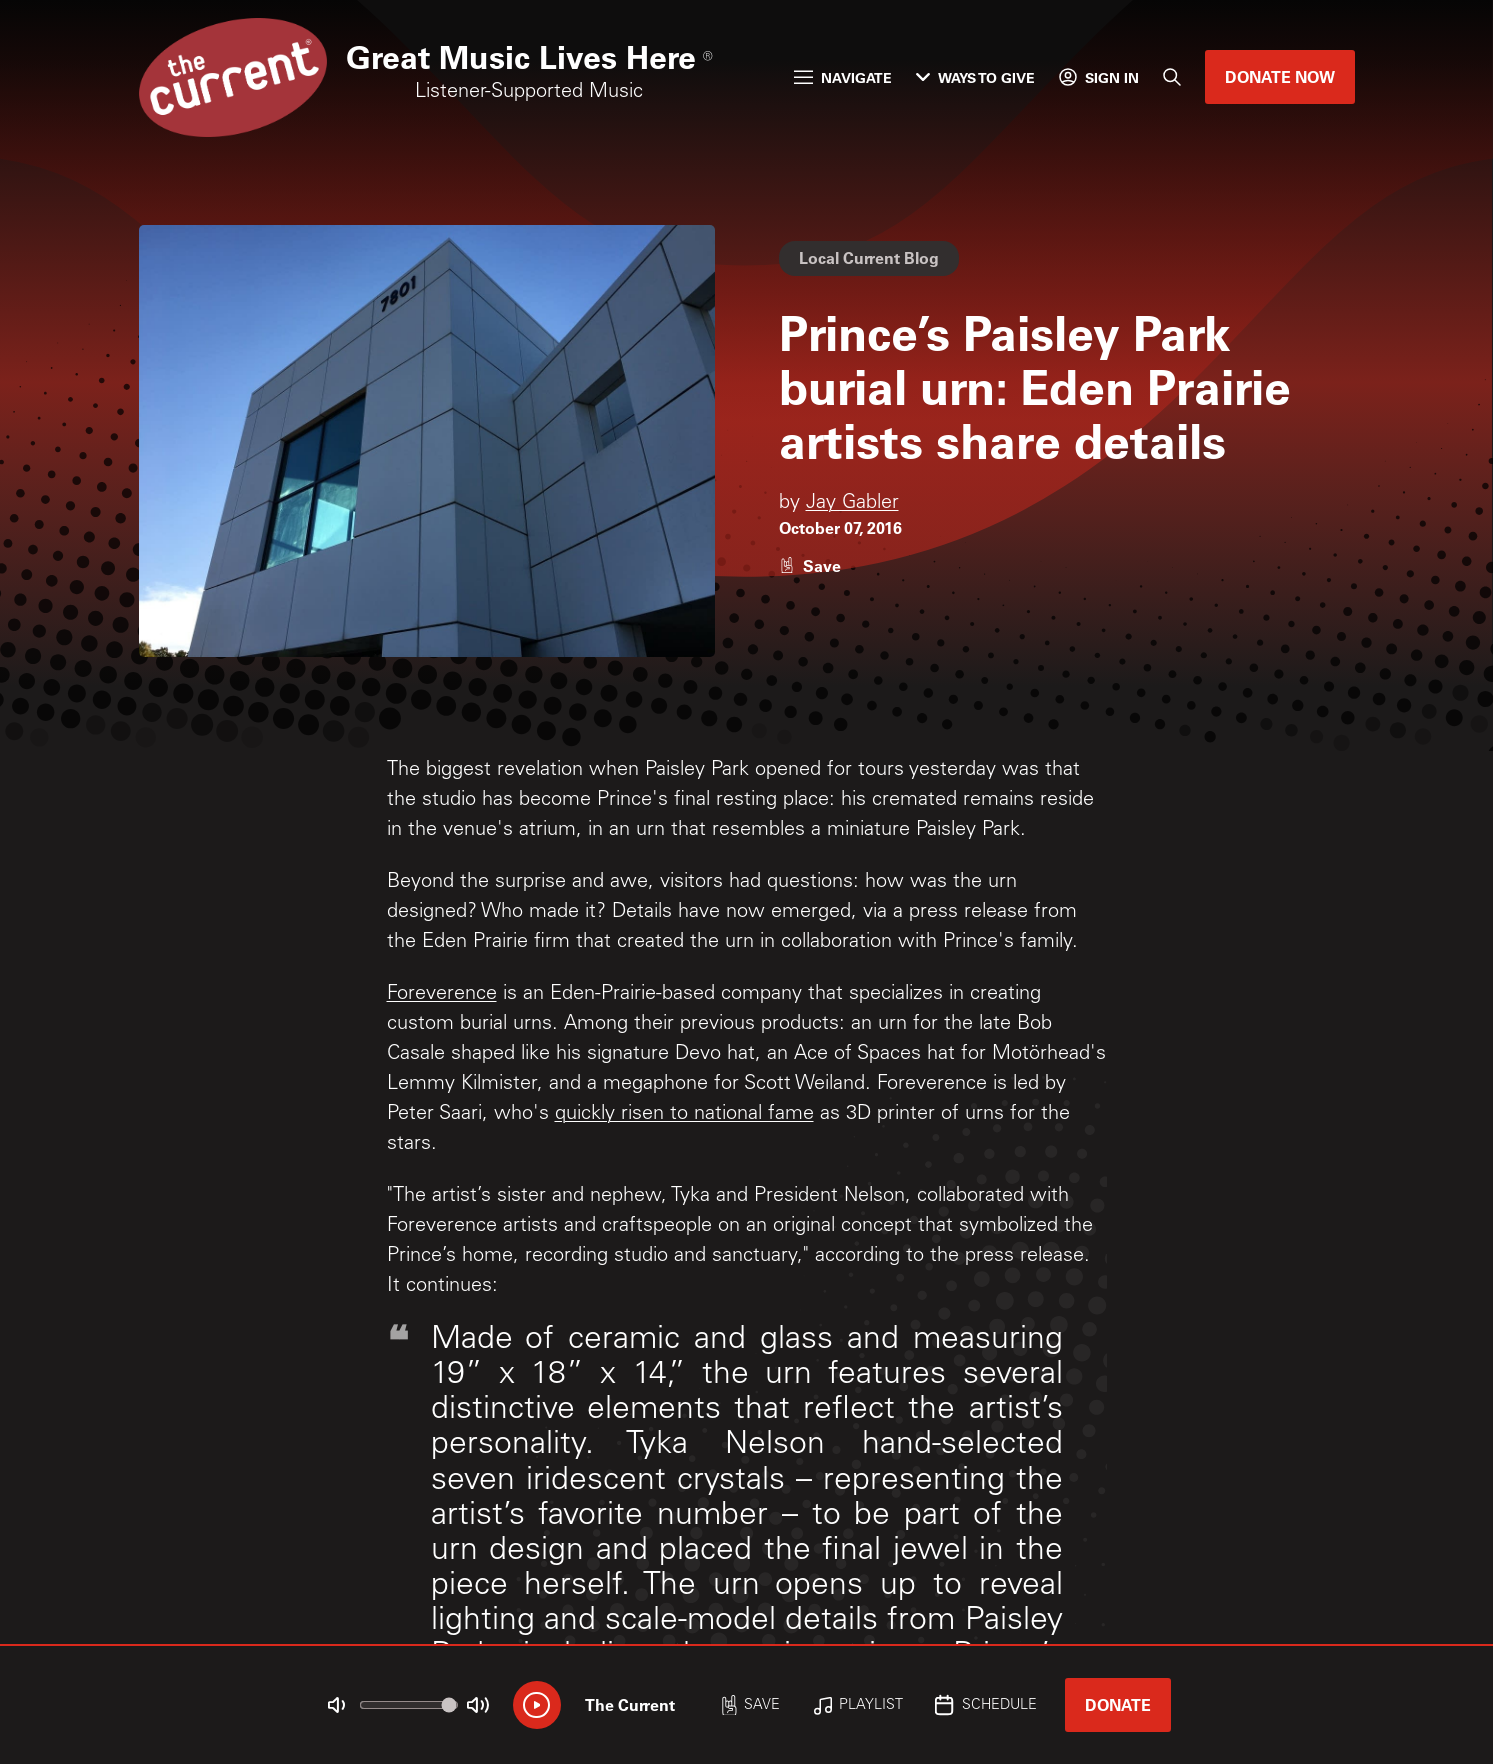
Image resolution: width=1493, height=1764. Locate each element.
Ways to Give (975, 77)
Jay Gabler (852, 504)
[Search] (1172, 77)
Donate (1118, 1704)
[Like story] (810, 565)
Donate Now (1280, 76)
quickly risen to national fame (684, 1115)
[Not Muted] (336, 1705)
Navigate (843, 77)
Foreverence (442, 995)
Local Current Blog (869, 257)
